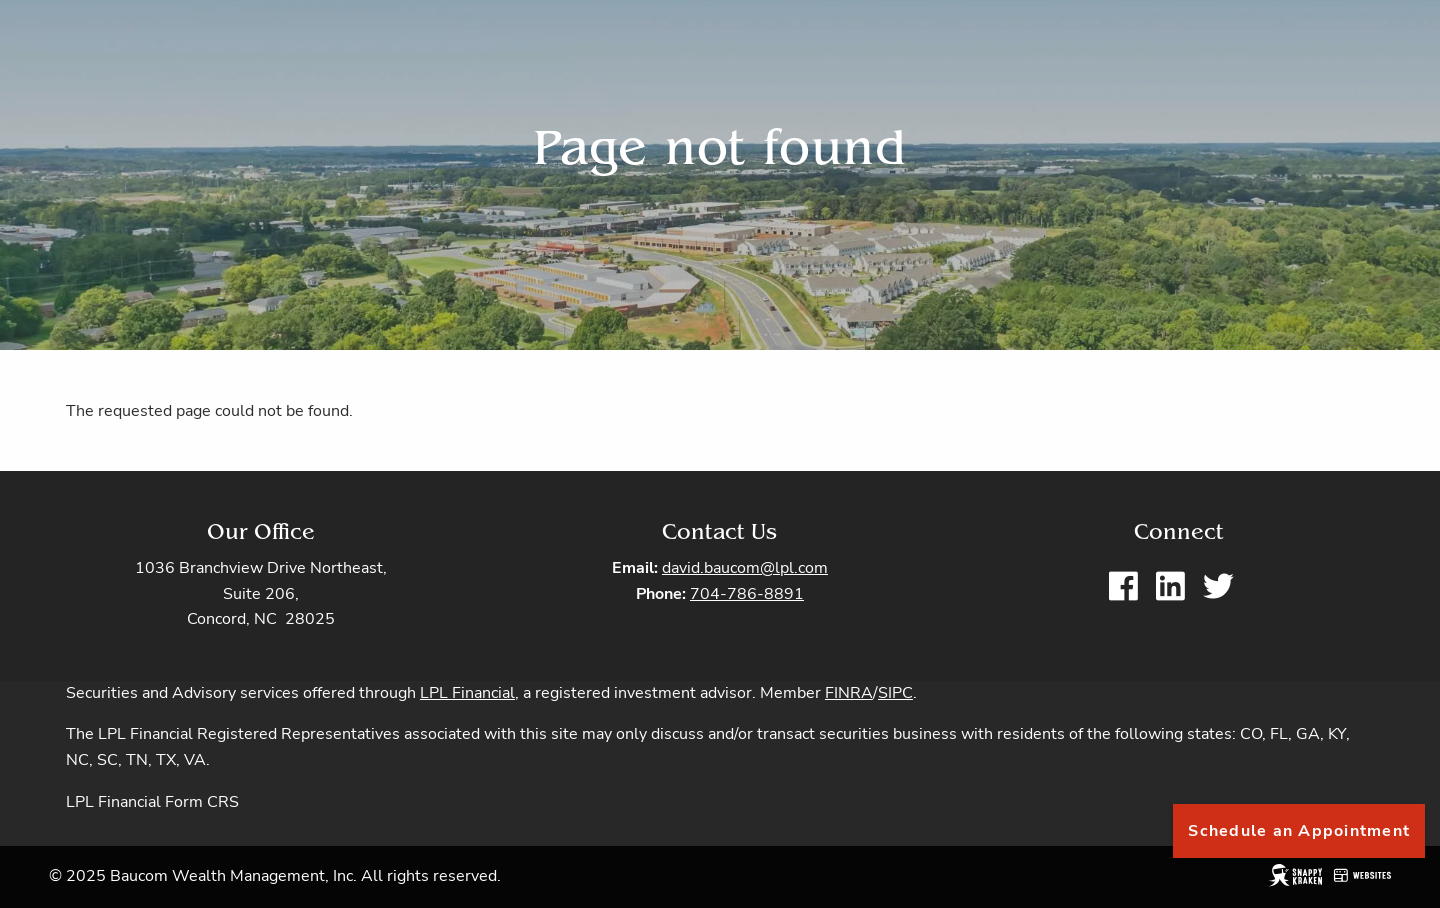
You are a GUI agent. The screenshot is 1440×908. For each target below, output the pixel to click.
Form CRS (202, 803)
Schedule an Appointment (1299, 831)
